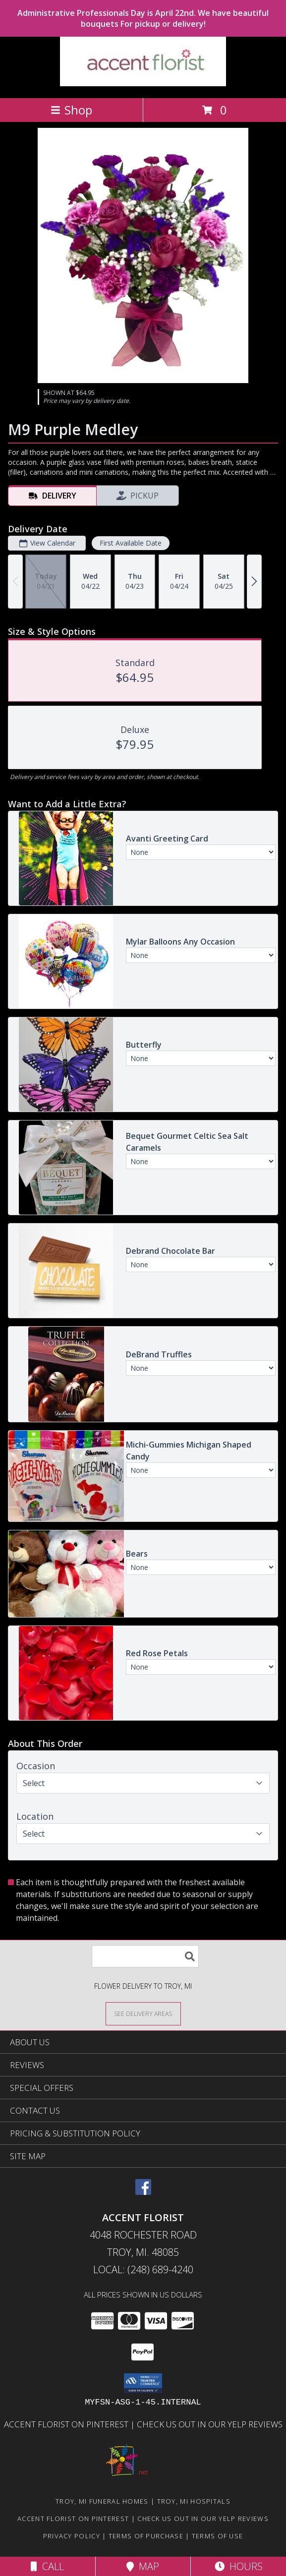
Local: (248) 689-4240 (143, 2269)
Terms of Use (217, 2535)
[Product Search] (145, 1956)
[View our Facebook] (143, 2191)
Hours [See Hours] (239, 2566)
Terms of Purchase (146, 2535)
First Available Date (131, 543)
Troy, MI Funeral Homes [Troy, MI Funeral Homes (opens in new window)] (102, 2501)
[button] (143, 2383)
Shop (71, 110)
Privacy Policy (71, 2535)
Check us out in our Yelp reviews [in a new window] (210, 2424)
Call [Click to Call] (47, 2566)
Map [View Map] (142, 2566)
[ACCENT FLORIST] (143, 83)
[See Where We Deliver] (143, 2013)
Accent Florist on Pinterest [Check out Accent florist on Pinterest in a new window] (67, 2424)
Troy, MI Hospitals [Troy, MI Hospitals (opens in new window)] (193, 2501)
